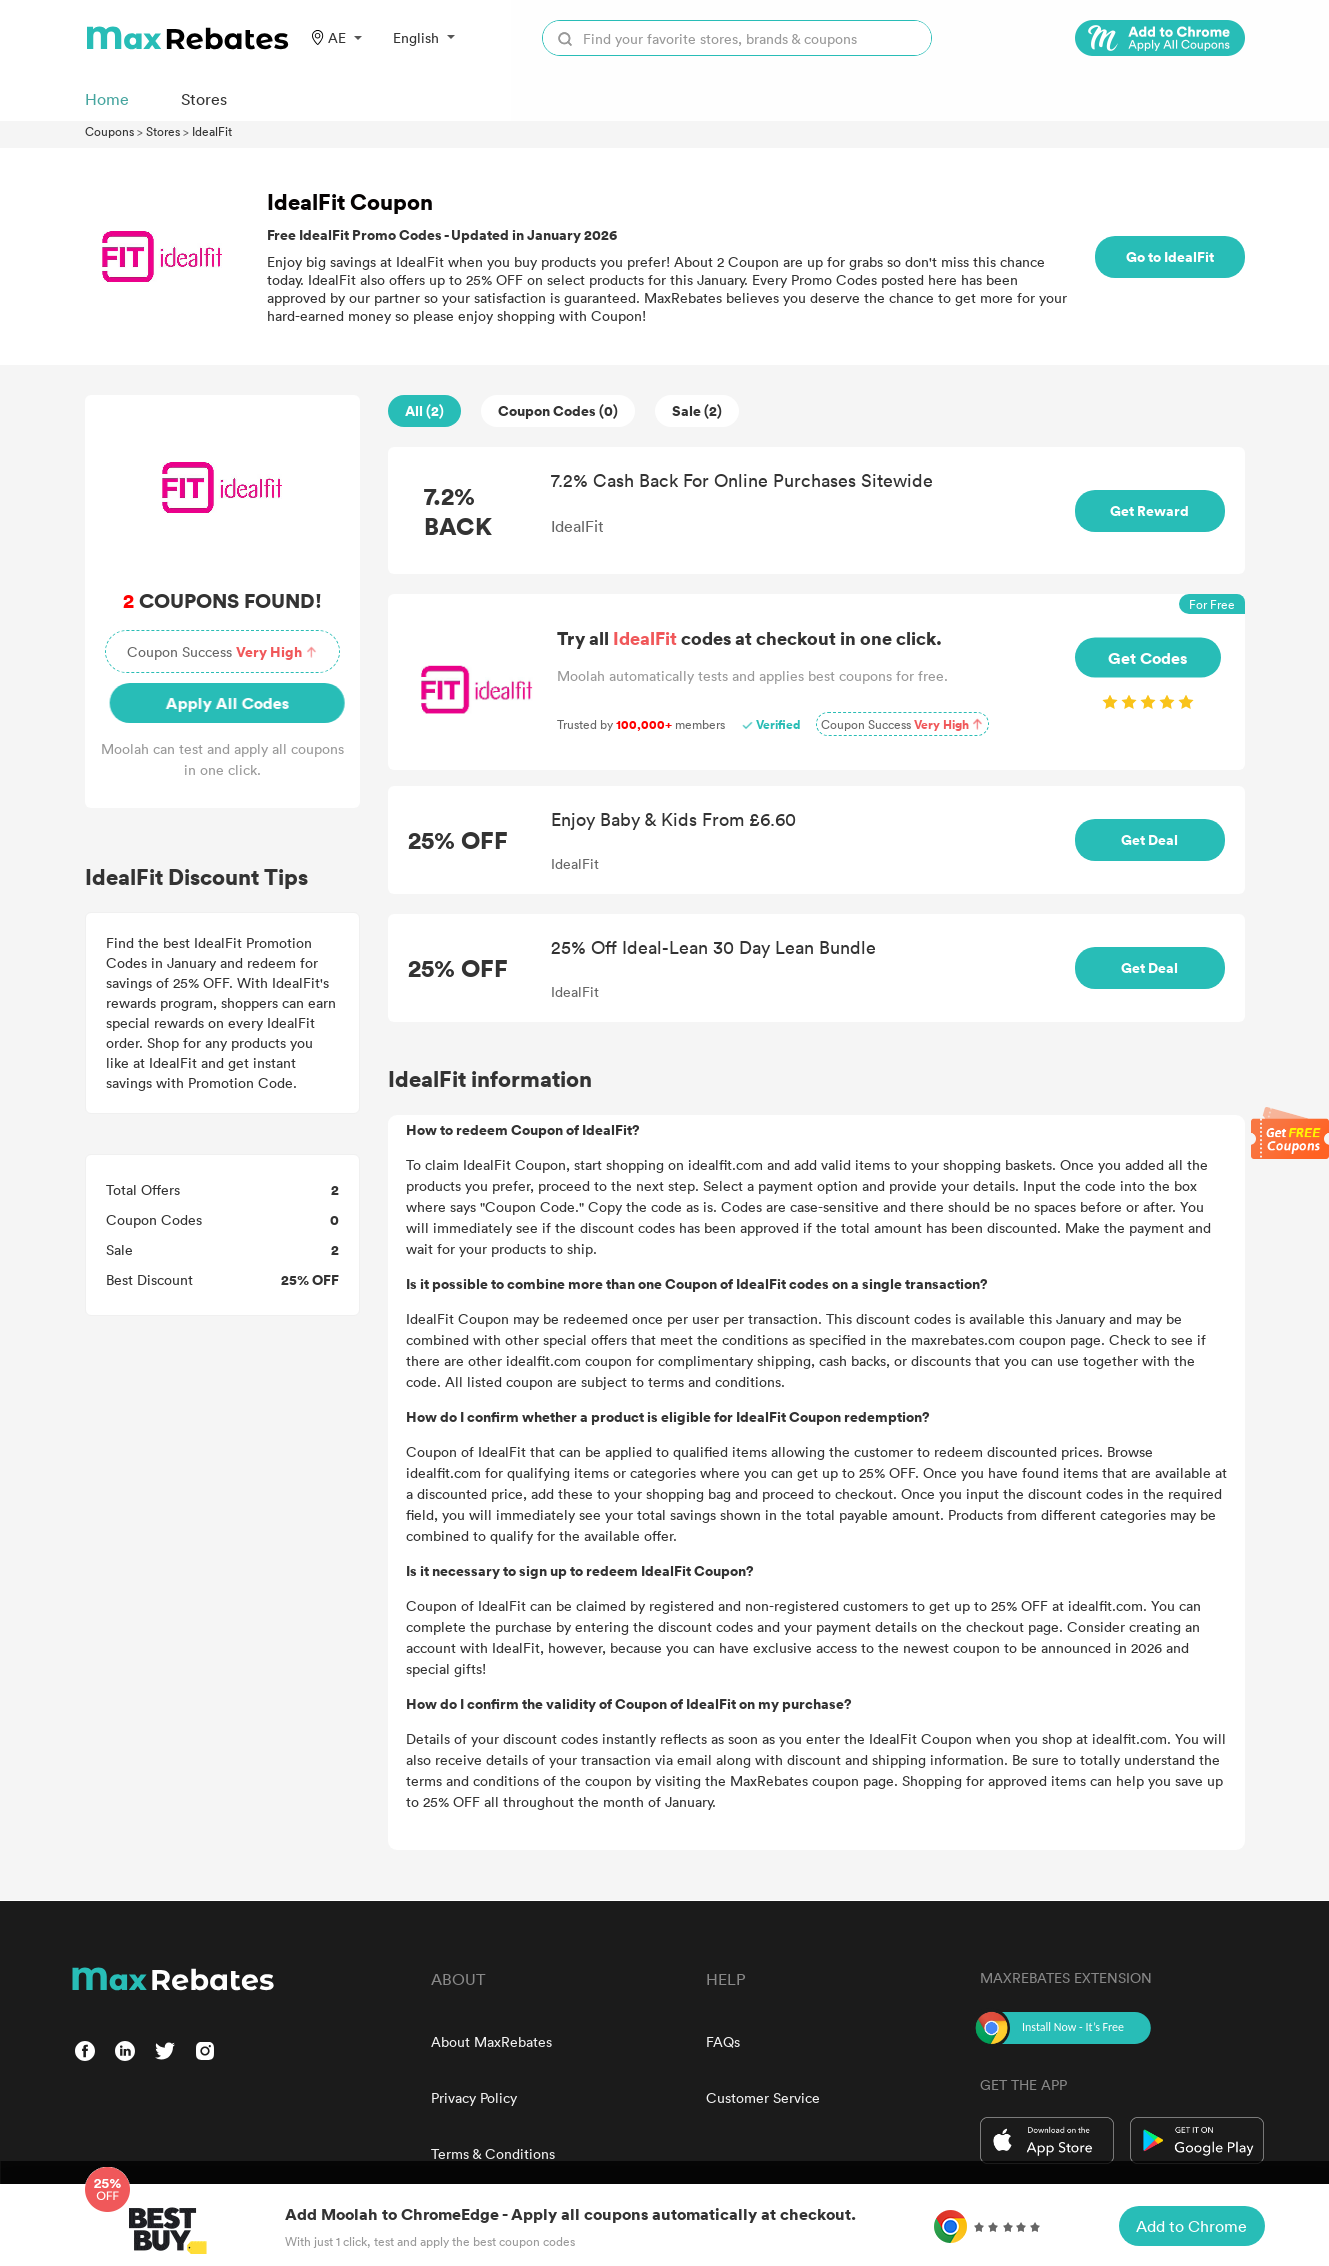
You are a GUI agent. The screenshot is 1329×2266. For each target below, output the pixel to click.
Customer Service (763, 2097)
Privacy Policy (474, 2097)
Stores (163, 131)
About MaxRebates (491, 2041)
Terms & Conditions (493, 2153)
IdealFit (212, 131)
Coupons (109, 131)
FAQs (723, 2041)
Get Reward (1149, 510)
